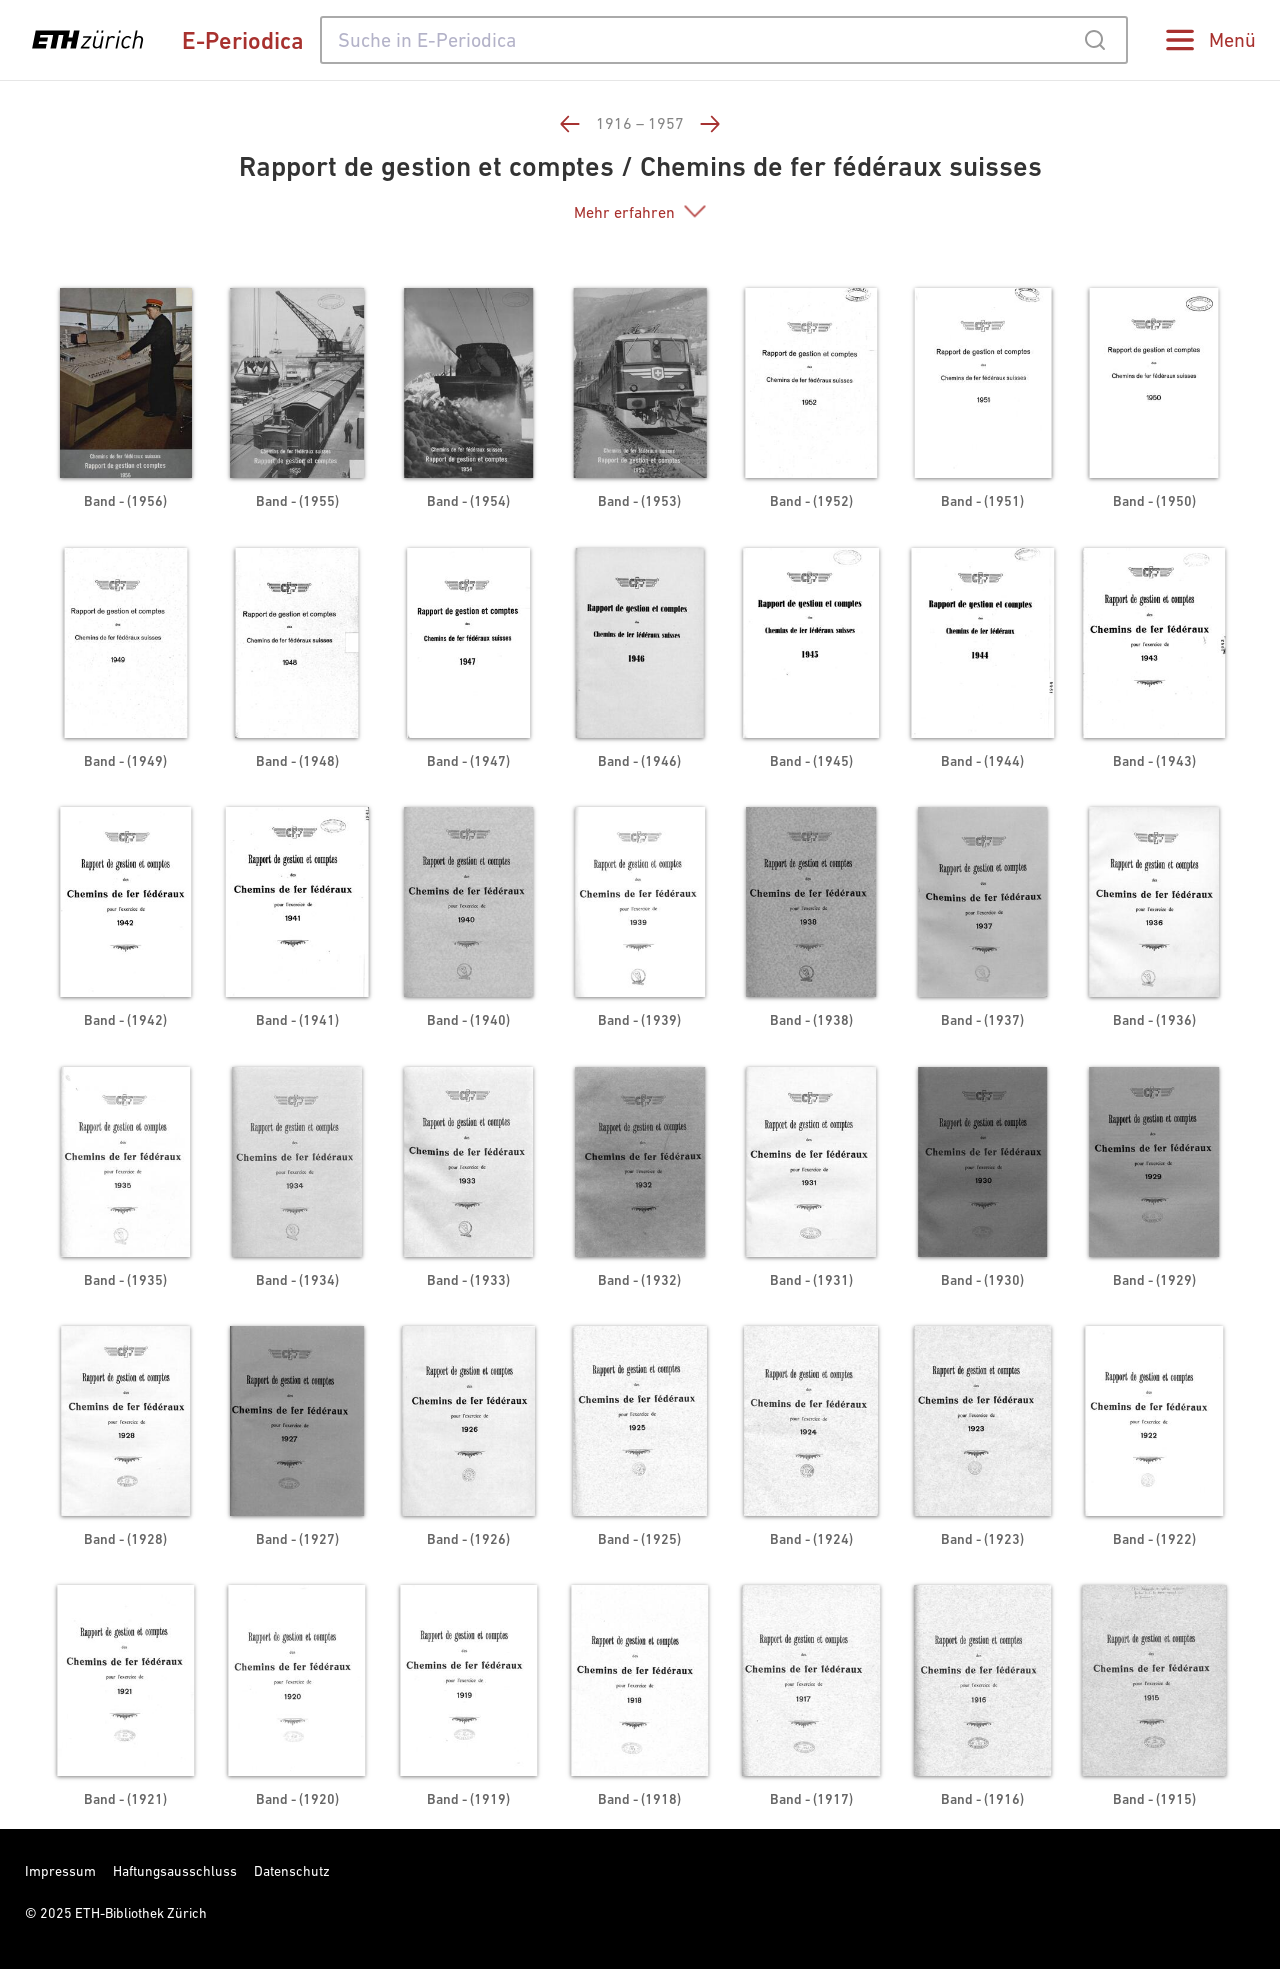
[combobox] (724, 40)
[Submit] (1094, 40)
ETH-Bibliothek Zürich (141, 1913)
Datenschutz (292, 1871)
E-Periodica (243, 40)
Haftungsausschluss (175, 1871)
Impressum (60, 1871)
